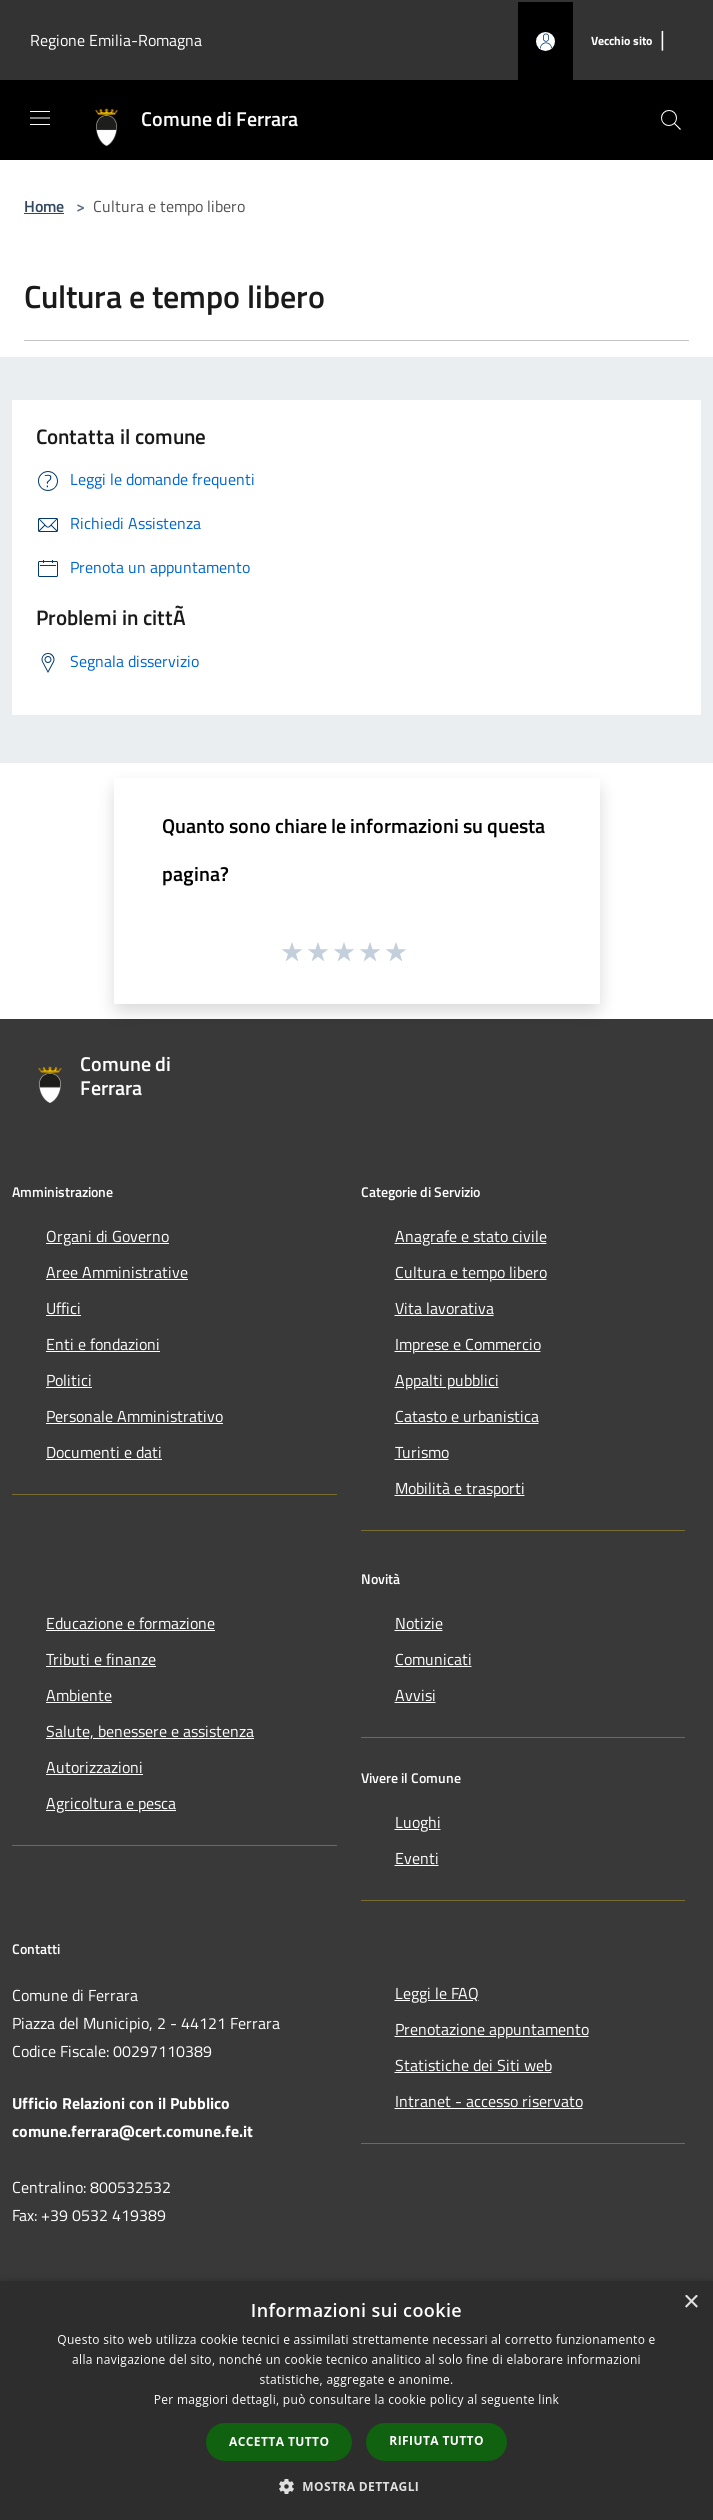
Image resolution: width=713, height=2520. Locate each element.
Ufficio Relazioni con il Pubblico (121, 2103)
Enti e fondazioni (103, 1344)
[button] (357, 2486)
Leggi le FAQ (437, 1993)
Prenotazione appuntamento (492, 2029)
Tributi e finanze (101, 1659)
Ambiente (79, 1695)
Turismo (422, 1452)
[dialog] (356, 2400)
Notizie (419, 1623)
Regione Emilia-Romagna (116, 40)
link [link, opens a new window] (548, 2399)
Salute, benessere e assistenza (150, 1731)
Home (44, 206)
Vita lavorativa (444, 1308)
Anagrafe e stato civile (471, 1236)
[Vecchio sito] (621, 41)
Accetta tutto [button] (279, 2441)
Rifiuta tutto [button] (436, 2440)
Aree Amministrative (117, 1272)
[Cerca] (671, 120)
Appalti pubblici (447, 1380)
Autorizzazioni (94, 1767)
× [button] (690, 2302)
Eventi (417, 1858)
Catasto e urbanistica (467, 1416)
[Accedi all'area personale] (545, 41)
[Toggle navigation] (40, 118)
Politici (69, 1380)
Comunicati (433, 1659)
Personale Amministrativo (134, 1416)
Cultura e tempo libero (471, 1272)
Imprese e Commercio (468, 1344)
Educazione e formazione (130, 1623)
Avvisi (415, 1695)
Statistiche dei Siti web (473, 2065)
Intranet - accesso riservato (489, 2101)
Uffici (63, 1308)
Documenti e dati (104, 1452)
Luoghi (418, 1822)
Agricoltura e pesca (111, 1803)
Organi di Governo (107, 1236)
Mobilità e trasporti (460, 1488)
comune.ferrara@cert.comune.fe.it (132, 2131)
